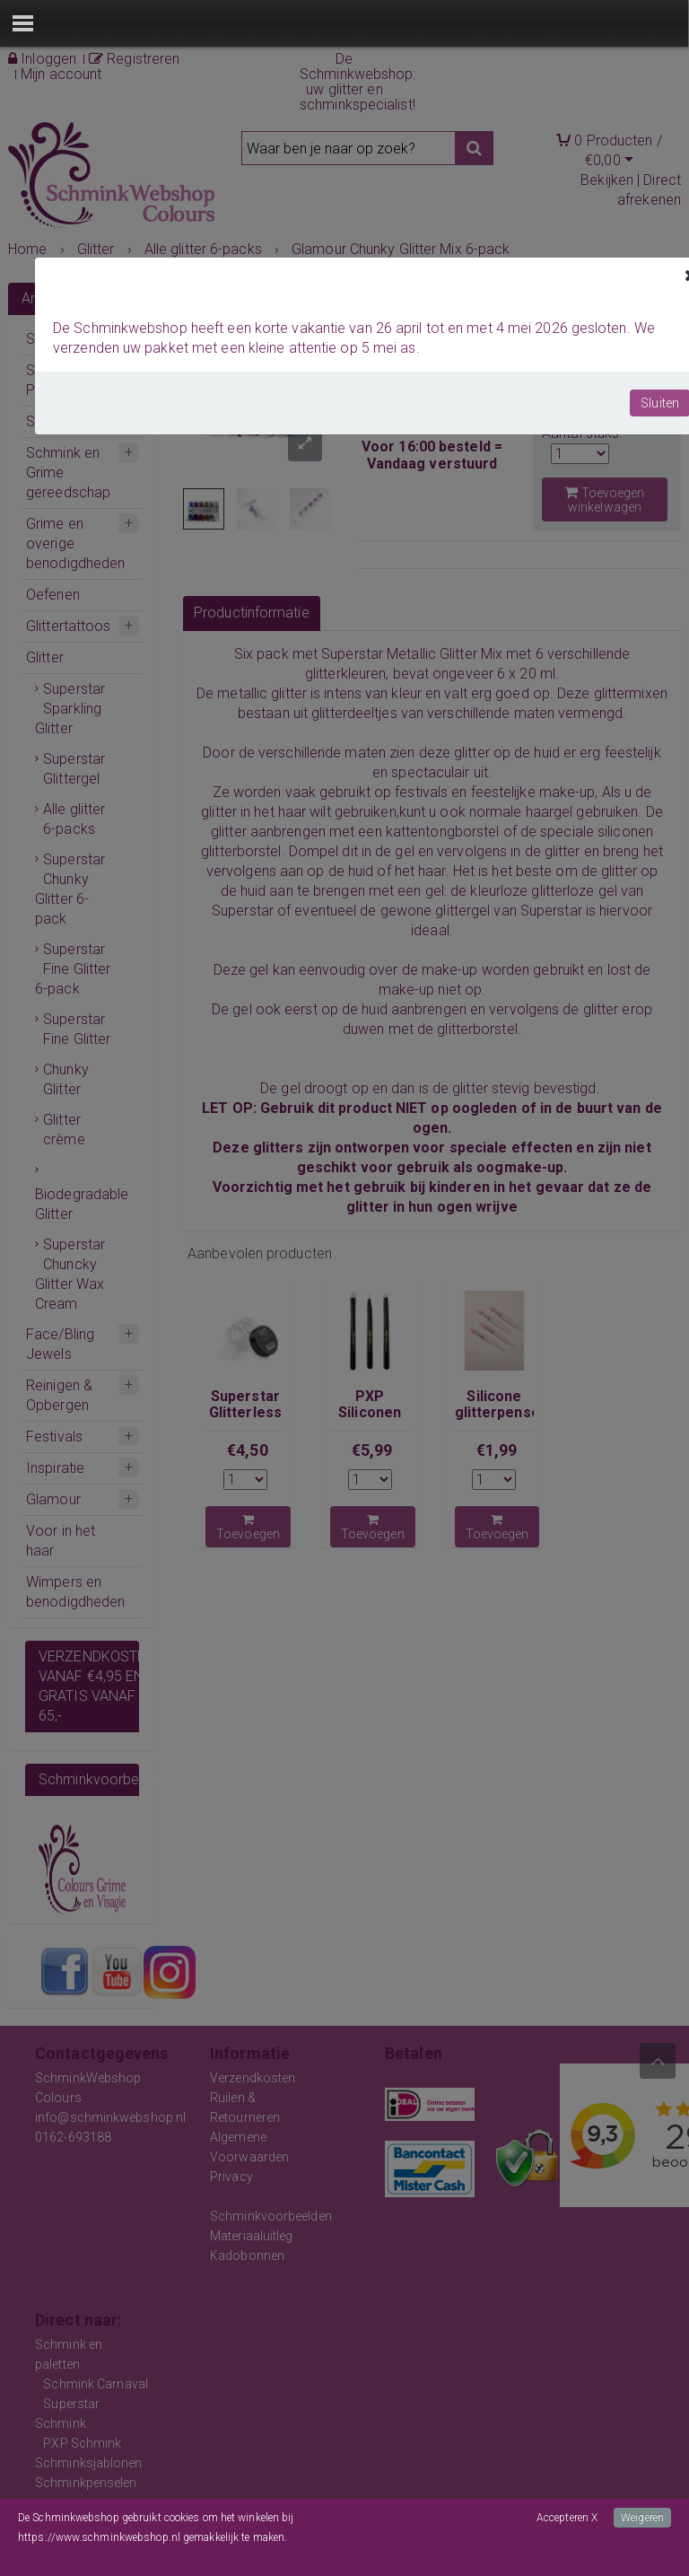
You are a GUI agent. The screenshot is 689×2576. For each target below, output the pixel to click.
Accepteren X (566, 2517)
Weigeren (642, 2517)
